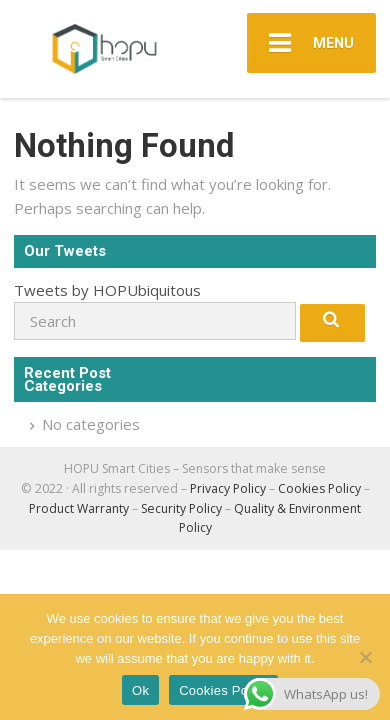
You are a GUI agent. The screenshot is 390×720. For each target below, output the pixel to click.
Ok (140, 690)
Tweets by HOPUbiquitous (107, 290)
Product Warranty (79, 508)
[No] (365, 657)
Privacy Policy (228, 488)
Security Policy (181, 508)
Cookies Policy (319, 488)
